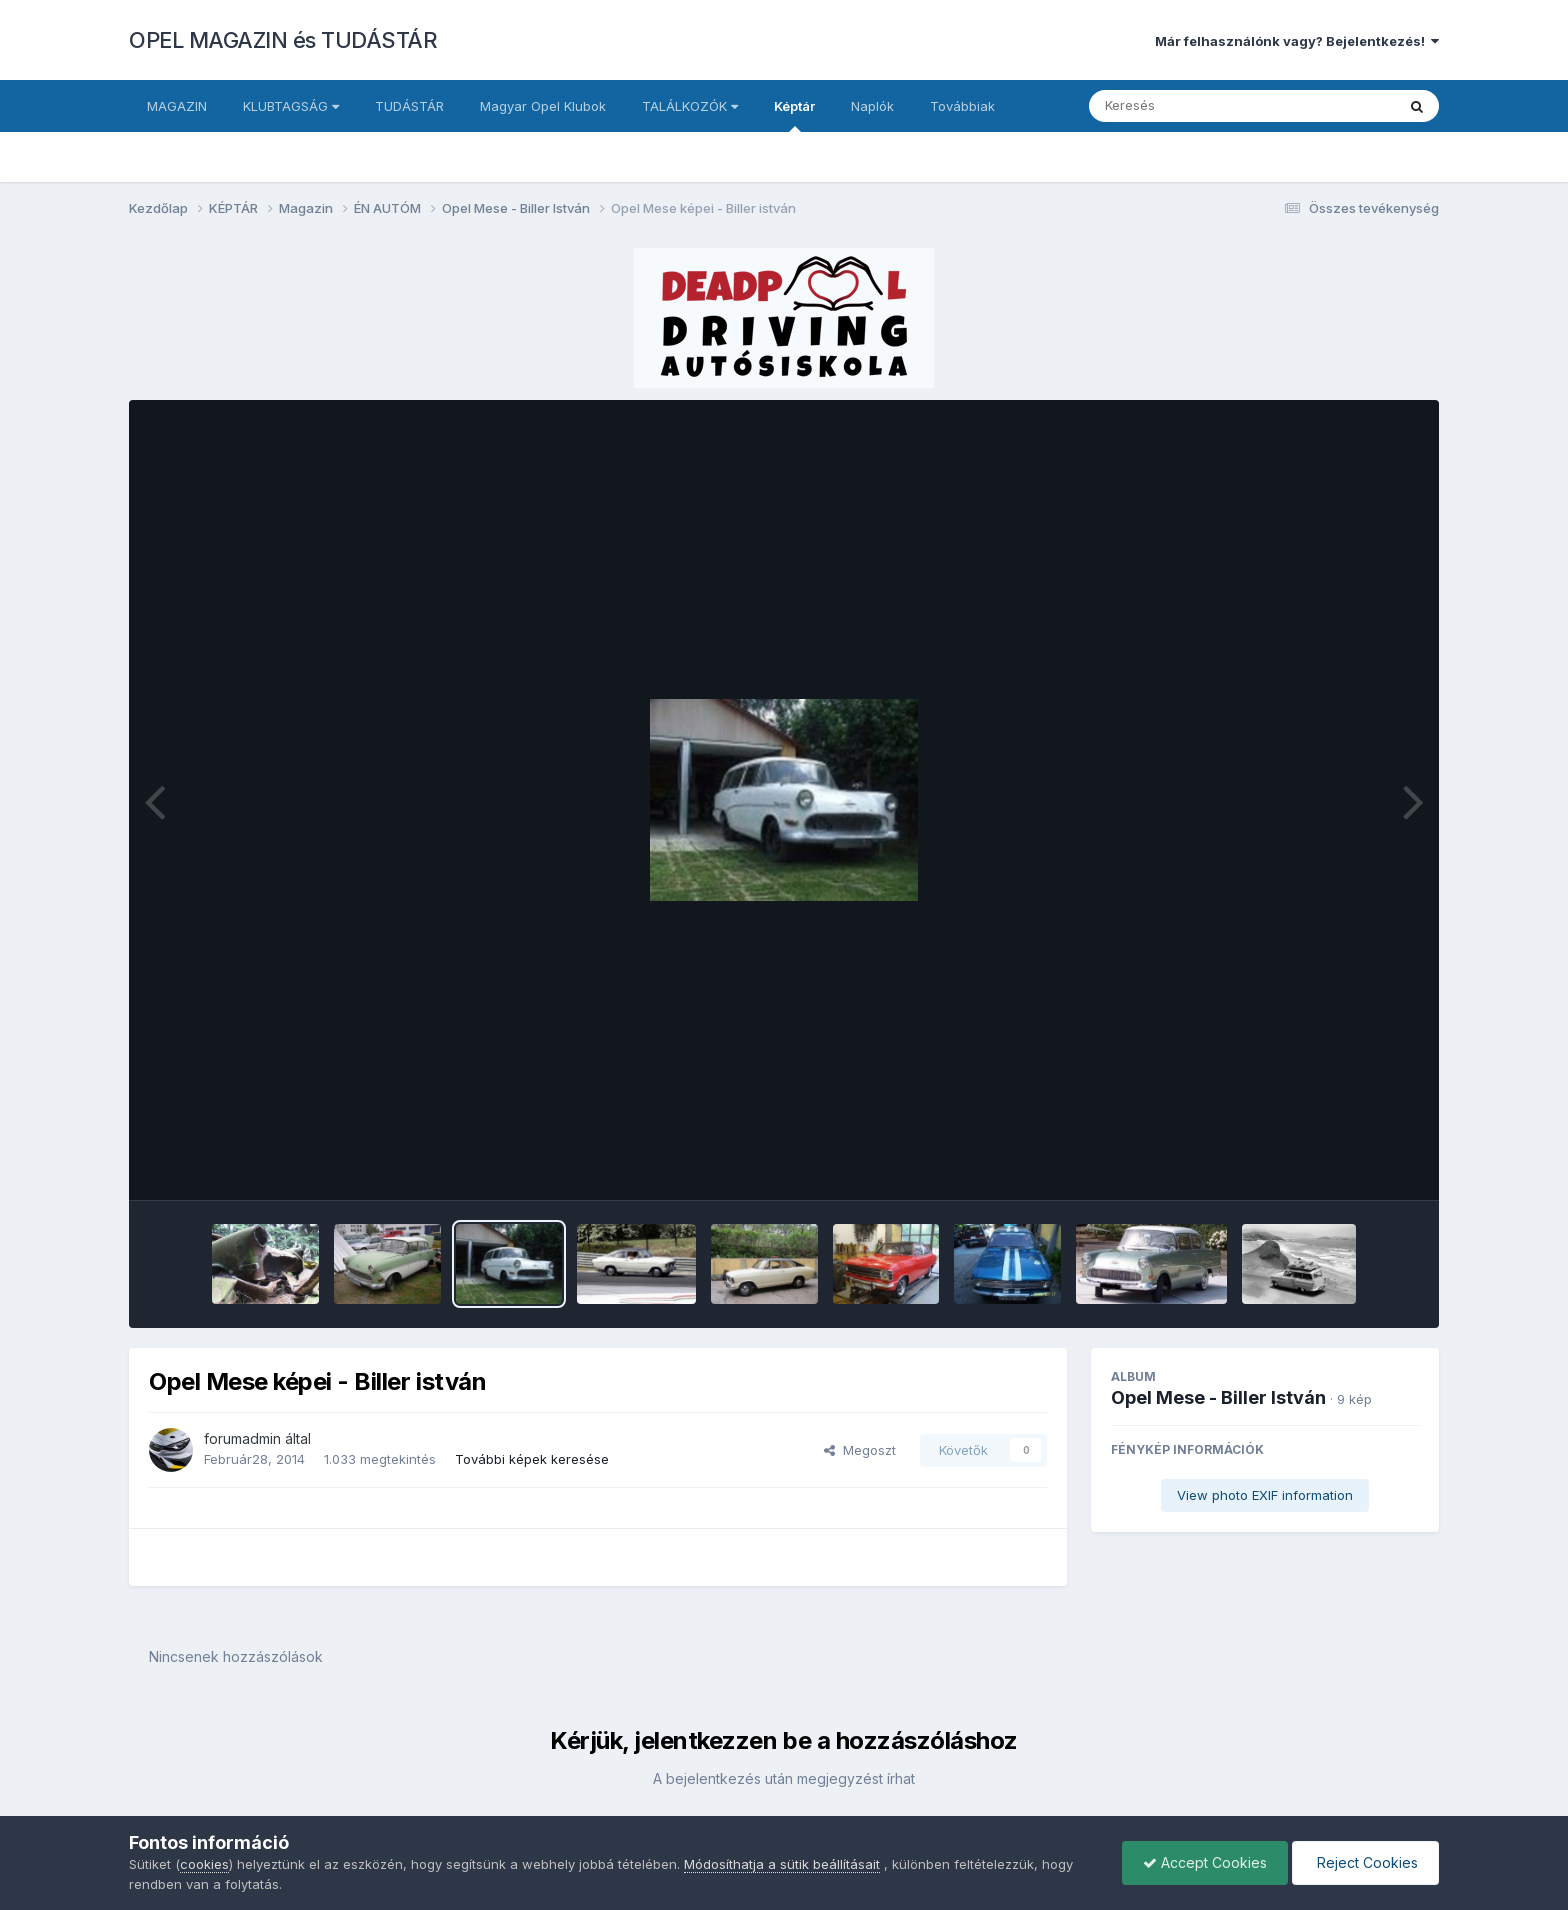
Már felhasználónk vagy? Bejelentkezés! (1297, 41)
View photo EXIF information (1265, 1495)
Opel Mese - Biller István (1218, 1397)
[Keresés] (1187, 106)
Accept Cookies (1205, 1862)
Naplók (872, 106)
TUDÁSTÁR (409, 106)
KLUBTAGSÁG (291, 106)
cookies (204, 1864)
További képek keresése (532, 1459)
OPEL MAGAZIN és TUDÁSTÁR (283, 40)
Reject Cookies (1365, 1862)
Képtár (794, 115)
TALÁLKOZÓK (690, 106)
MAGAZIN (177, 106)
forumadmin (242, 1438)
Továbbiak (962, 106)
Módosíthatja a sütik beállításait (782, 1864)
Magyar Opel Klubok (543, 106)
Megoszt (860, 1450)
